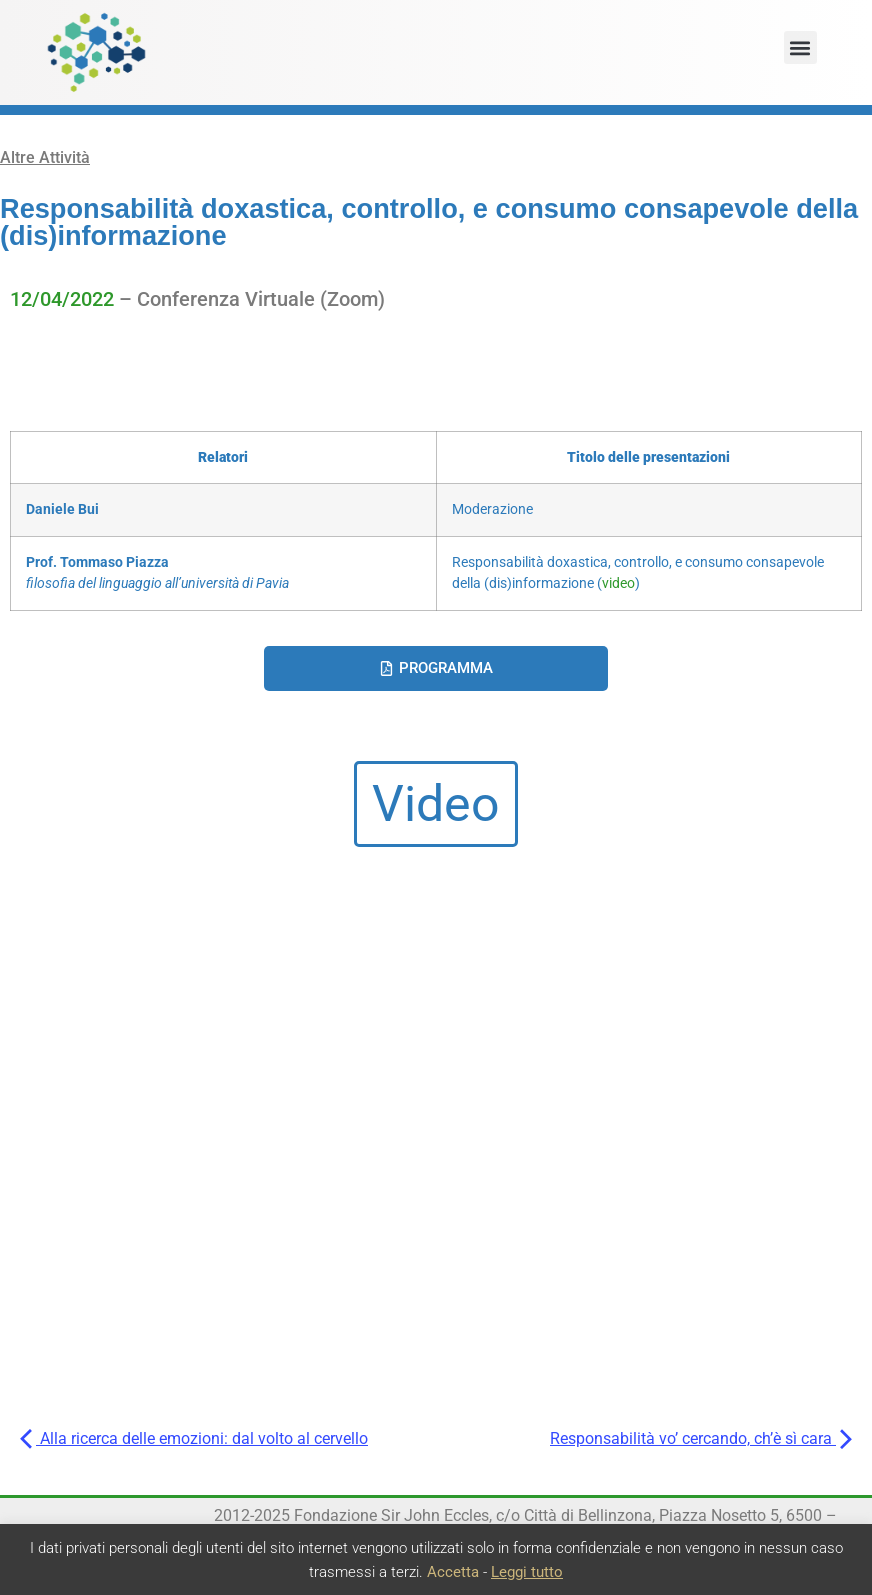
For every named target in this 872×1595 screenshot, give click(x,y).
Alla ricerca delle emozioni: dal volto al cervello (194, 1438)
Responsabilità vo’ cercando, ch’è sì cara (701, 1438)
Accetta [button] (453, 1572)
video (618, 583)
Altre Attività (45, 157)
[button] (800, 47)
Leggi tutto (527, 1572)
